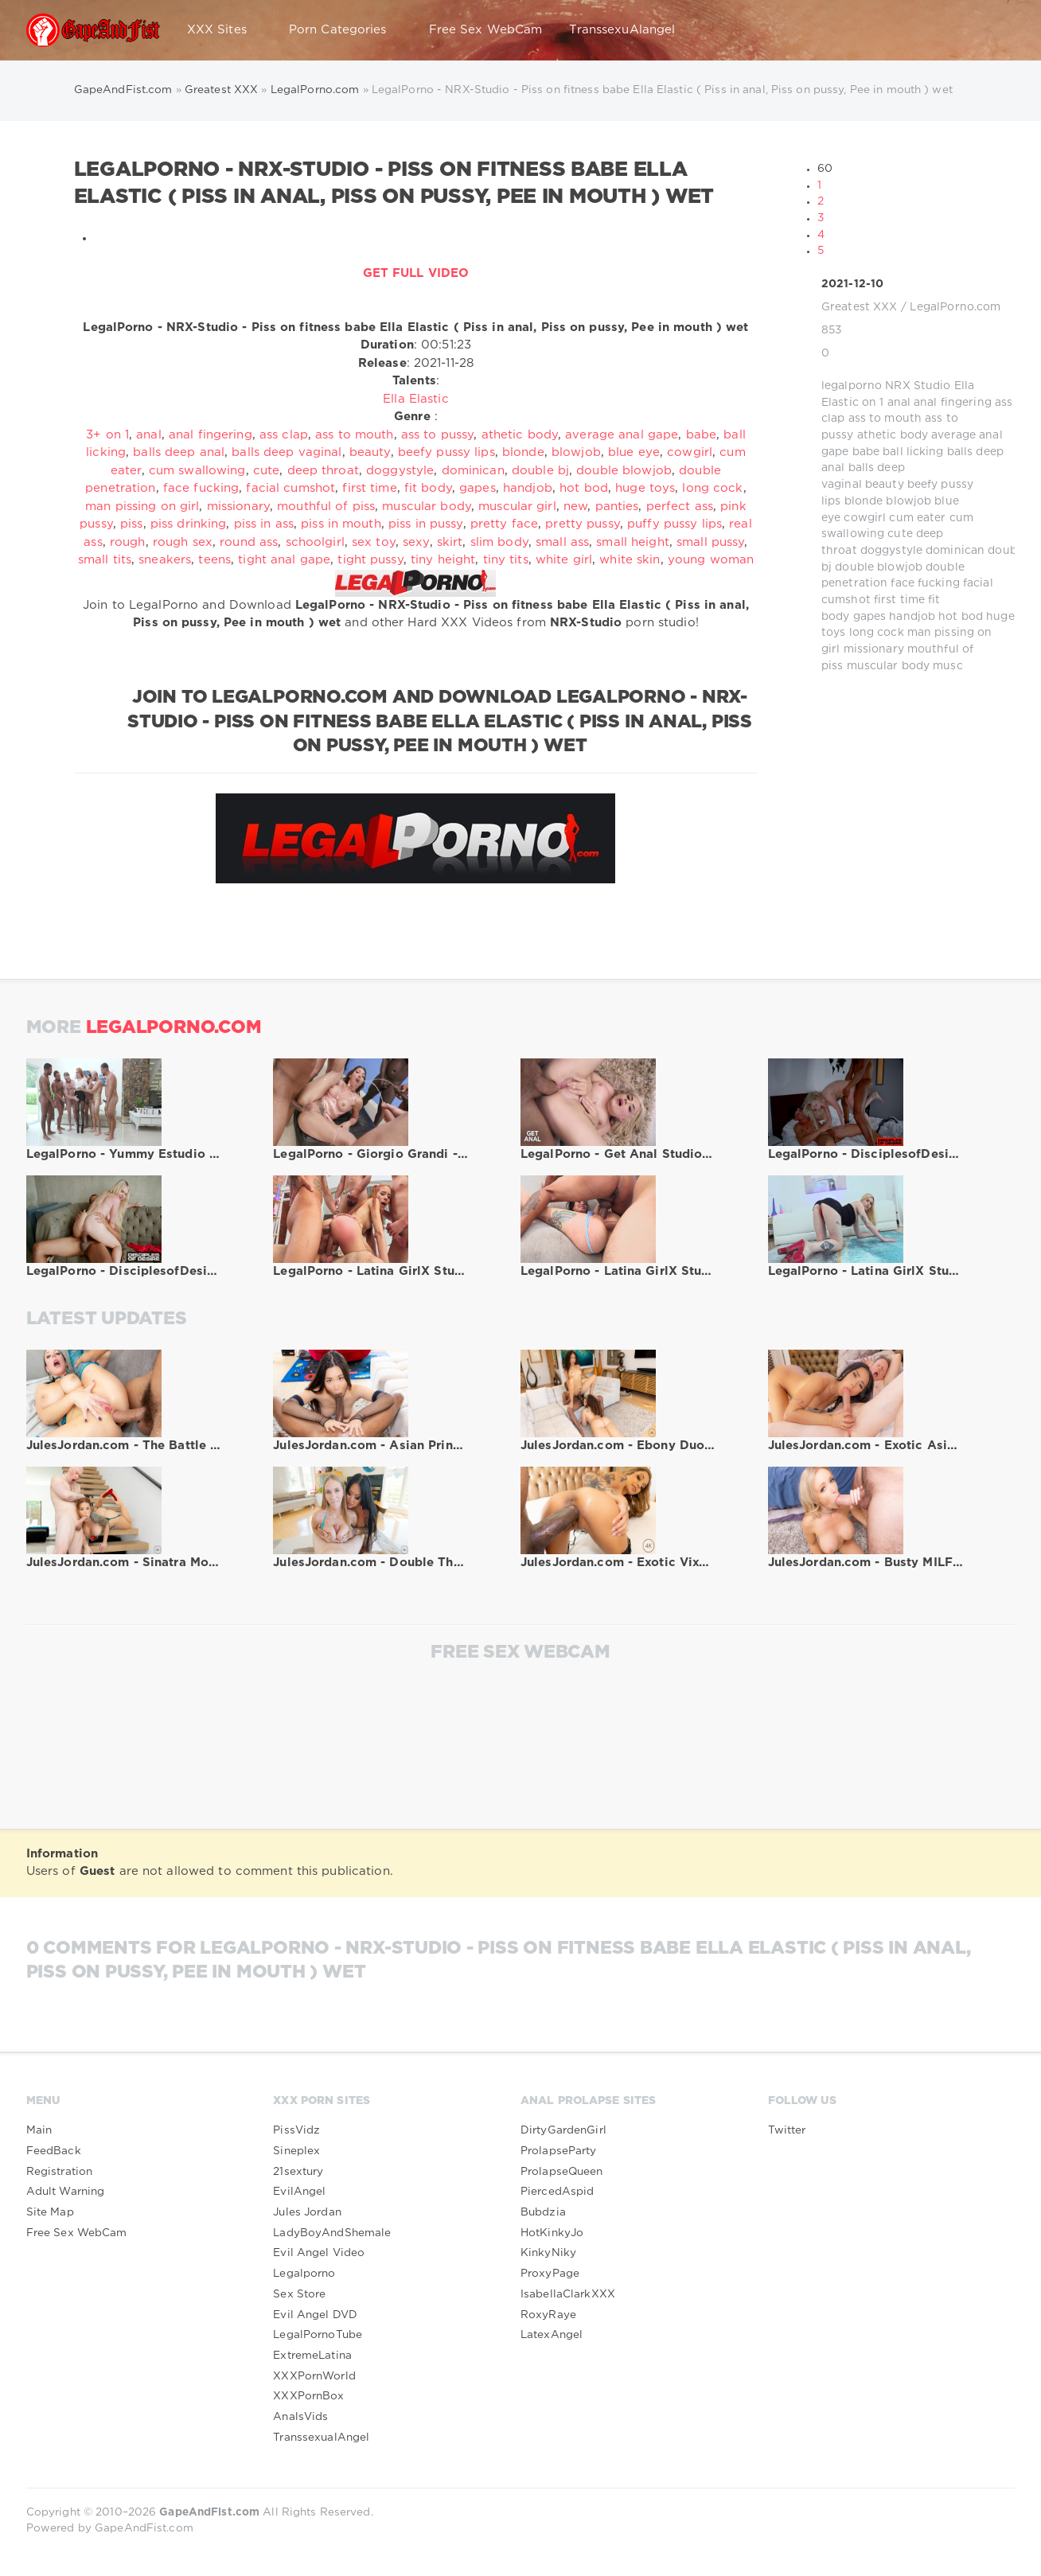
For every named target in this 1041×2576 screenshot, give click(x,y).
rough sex (182, 542)
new (575, 506)
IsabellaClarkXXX (567, 2294)
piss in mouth (341, 524)
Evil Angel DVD (315, 2315)
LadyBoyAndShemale (332, 2233)
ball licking (913, 452)
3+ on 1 (107, 435)
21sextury (298, 2172)
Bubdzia (543, 2212)
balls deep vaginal (286, 452)
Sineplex (296, 2151)
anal (898, 402)
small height (632, 542)
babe (865, 452)
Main (39, 2130)
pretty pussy (582, 524)
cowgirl (865, 518)
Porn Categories (345, 30)
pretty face (504, 524)
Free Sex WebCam (486, 30)
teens (214, 560)
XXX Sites (224, 30)
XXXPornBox (308, 2396)
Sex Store (299, 2294)
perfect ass (679, 506)
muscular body (888, 666)
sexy (416, 542)
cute (899, 534)
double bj (540, 471)
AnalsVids (300, 2417)
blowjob (908, 501)
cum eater (917, 518)
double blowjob (878, 567)
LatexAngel (551, 2335)
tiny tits (505, 560)
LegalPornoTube (317, 2335)
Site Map (50, 2212)
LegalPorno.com (955, 307)
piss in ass (264, 524)
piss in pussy (425, 524)
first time (899, 600)
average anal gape (621, 435)
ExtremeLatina (312, 2355)
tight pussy (370, 560)
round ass (249, 542)
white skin (629, 560)
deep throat (323, 471)
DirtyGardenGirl (563, 2130)
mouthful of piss (326, 506)
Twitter (787, 2130)
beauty (884, 484)
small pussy (710, 542)
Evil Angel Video (319, 2253)
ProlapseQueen (561, 2172)
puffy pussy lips (674, 524)
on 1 (872, 402)
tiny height (443, 560)
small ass (562, 542)
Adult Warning (65, 2191)
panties (617, 506)
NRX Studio (917, 386)
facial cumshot (290, 488)
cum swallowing (197, 471)
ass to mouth (885, 418)
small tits (104, 560)
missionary (874, 649)
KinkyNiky (548, 2253)
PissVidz (296, 2130)
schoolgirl (315, 542)
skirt (450, 542)
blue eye (634, 452)
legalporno (851, 386)
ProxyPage (549, 2273)
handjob (912, 617)
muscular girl (517, 506)
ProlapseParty (558, 2151)
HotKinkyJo (551, 2233)
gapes (870, 617)
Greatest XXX (859, 307)
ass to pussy (437, 435)
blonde (863, 501)
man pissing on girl (142, 506)
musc (947, 666)
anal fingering (953, 402)
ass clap (283, 435)
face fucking (925, 583)
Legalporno (304, 2273)
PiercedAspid (557, 2191)
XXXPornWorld (314, 2376)
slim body (499, 542)
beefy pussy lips (446, 452)
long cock (876, 632)
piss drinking (188, 524)
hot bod (960, 617)
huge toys (645, 488)
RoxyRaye (548, 2315)
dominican (955, 550)
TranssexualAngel (321, 2437)
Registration (59, 2172)
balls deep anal (178, 452)
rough (128, 542)
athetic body (892, 435)
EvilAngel (299, 2191)
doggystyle (891, 550)
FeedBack (53, 2151)
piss (131, 524)
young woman (711, 560)
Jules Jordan (307, 2212)
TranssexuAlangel (622, 30)
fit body (428, 488)
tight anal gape (284, 560)
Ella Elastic (415, 399)
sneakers (164, 560)
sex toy (374, 542)
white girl (564, 560)
